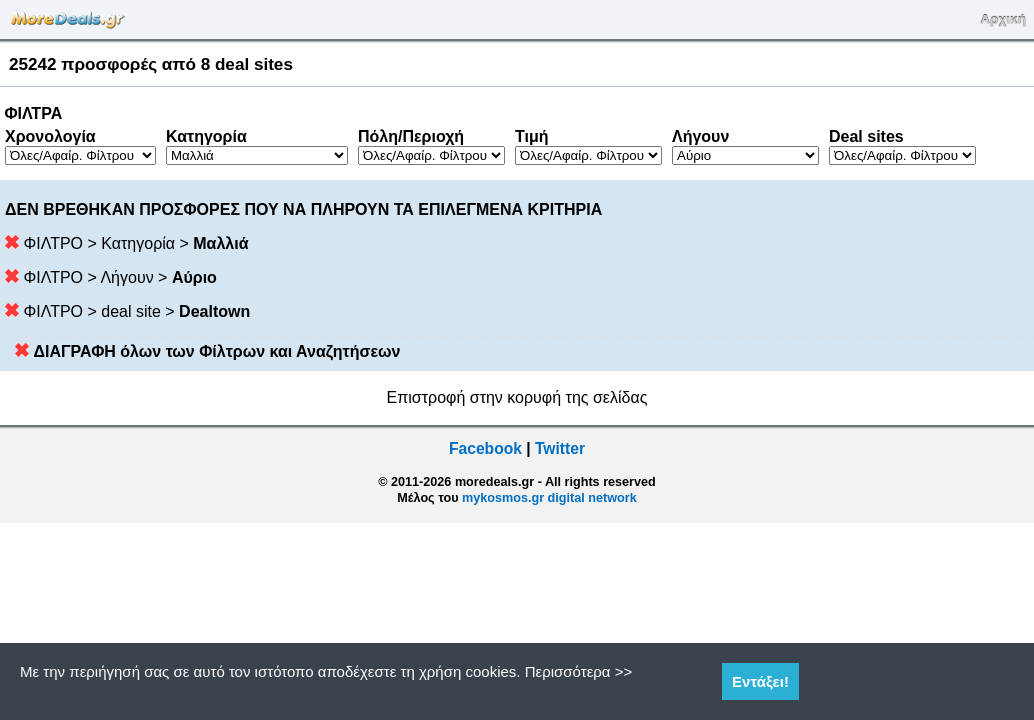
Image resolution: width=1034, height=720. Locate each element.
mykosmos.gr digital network (549, 498)
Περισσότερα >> (579, 671)
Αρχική (1003, 19)
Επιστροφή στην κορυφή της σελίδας (517, 397)
